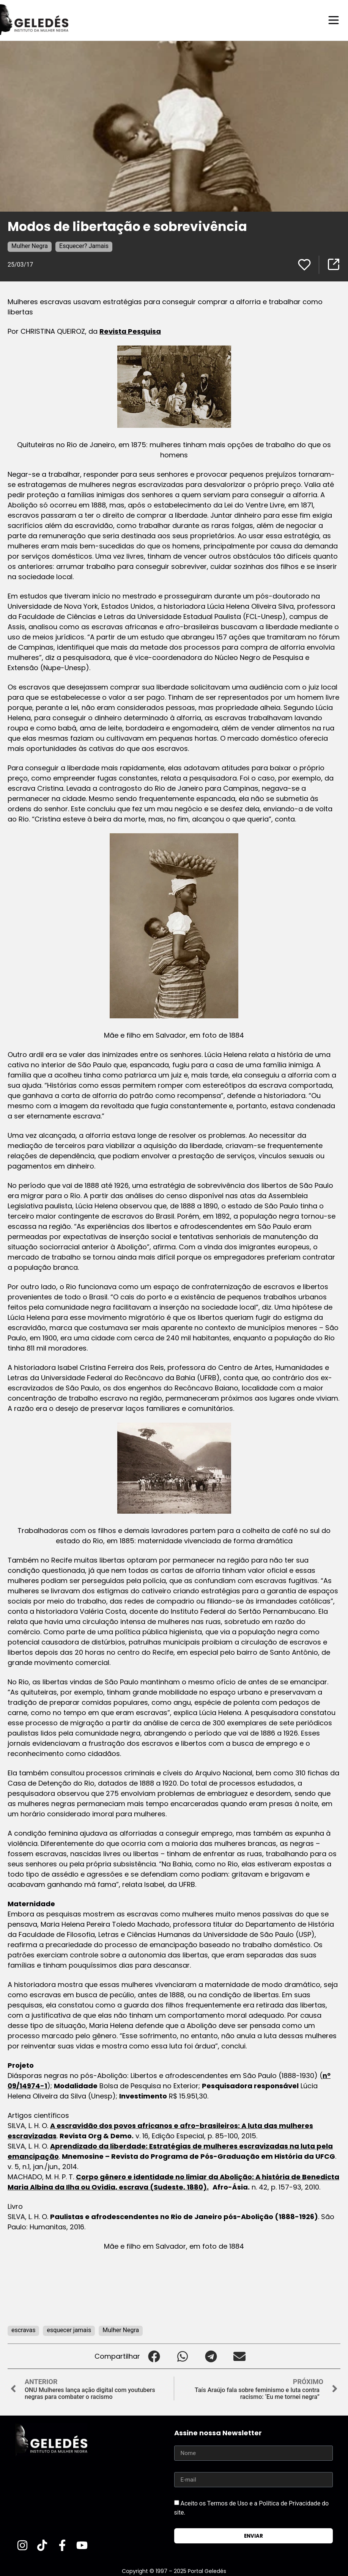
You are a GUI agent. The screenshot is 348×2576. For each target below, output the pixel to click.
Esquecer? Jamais (84, 245)
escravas (23, 2329)
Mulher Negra (29, 245)
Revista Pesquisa (130, 331)
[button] (154, 2355)
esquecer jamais (69, 2329)
